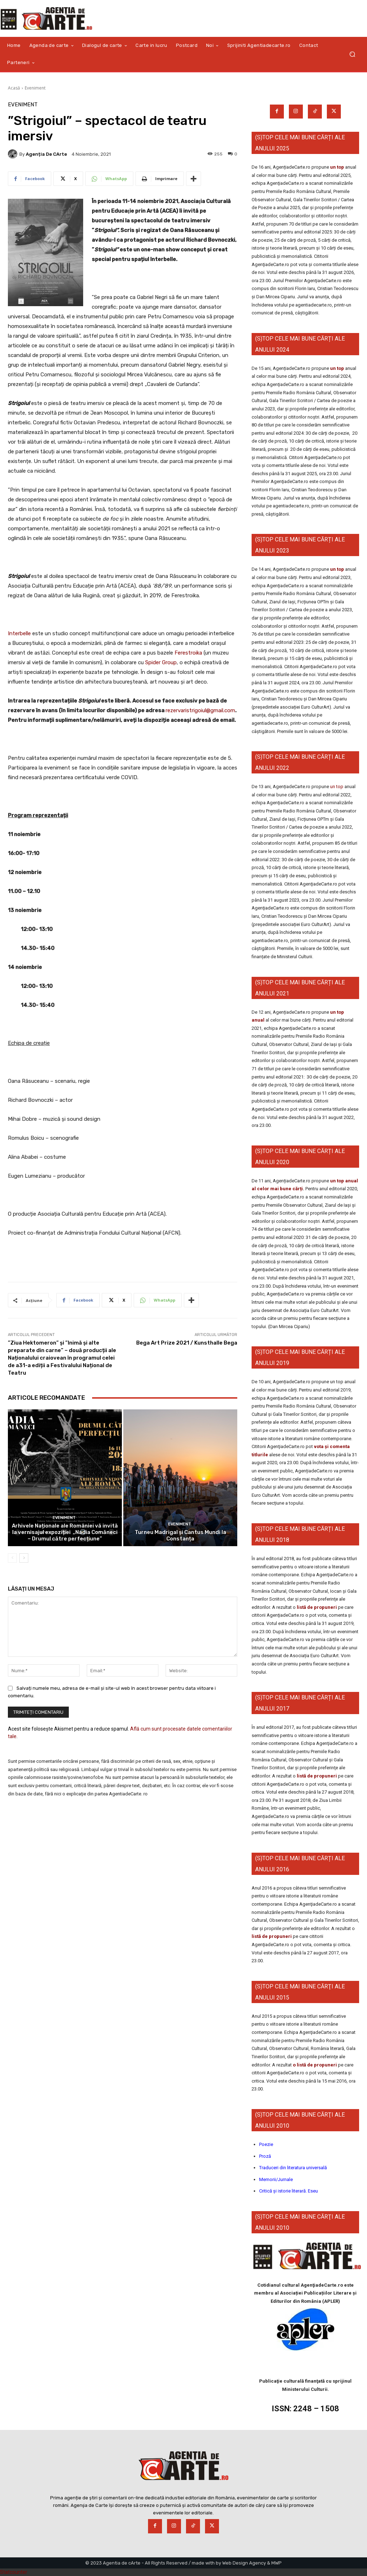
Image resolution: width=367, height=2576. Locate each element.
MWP (276, 2563)
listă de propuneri (316, 1607)
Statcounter (13, 2572)
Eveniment (35, 88)
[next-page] (23, 1558)
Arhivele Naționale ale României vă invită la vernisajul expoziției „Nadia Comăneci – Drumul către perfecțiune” (65, 1532)
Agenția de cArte (46, 154)
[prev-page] (12, 1558)
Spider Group (161, 662)
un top (337, 167)
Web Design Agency (244, 2563)
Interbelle (19, 633)
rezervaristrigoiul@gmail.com (200, 710)
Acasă (14, 88)
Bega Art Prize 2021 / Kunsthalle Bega (186, 1343)
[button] (352, 54)
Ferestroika (188, 653)
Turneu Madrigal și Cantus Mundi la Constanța (180, 1535)
